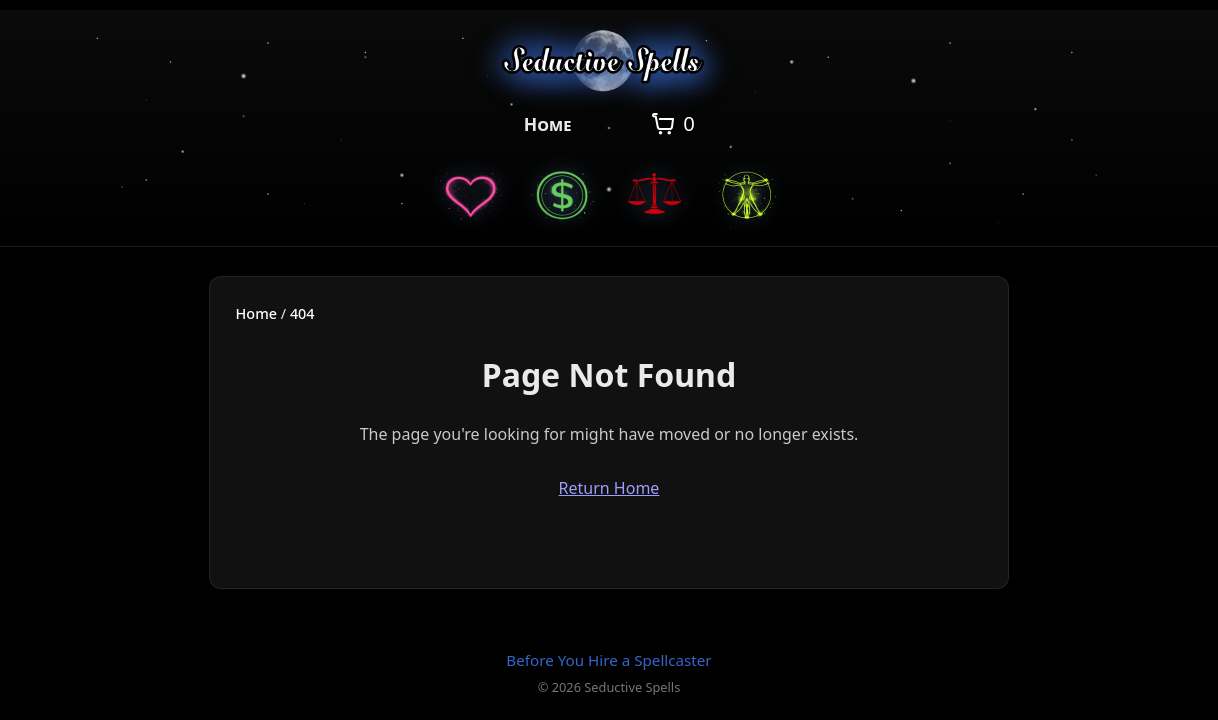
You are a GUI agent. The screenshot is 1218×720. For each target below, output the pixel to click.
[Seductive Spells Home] (609, 64)
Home (548, 124)
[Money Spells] (563, 194)
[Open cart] (671, 124)
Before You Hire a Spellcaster (608, 660)
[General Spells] (747, 194)
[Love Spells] (471, 194)
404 (302, 313)
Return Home (609, 488)
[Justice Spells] (655, 194)
